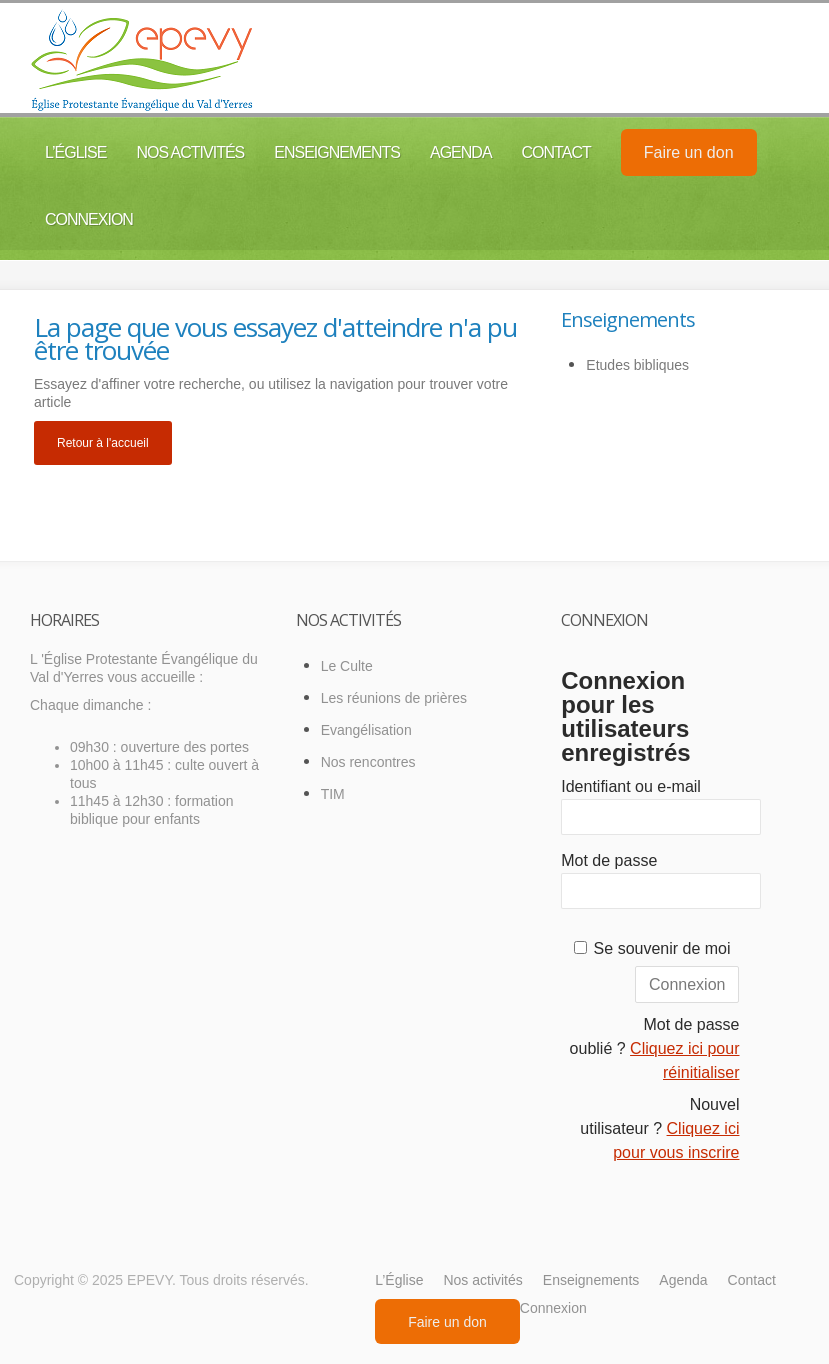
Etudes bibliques (637, 365)
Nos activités (190, 152)
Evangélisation (366, 730)
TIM (333, 794)
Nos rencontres (368, 762)
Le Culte (347, 666)
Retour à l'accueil (103, 443)
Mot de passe (609, 860)
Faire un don (689, 152)
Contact (556, 152)
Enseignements (337, 152)
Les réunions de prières (394, 698)
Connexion (89, 219)
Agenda (461, 152)
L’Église (75, 152)
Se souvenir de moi (662, 948)
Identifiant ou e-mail (631, 786)
